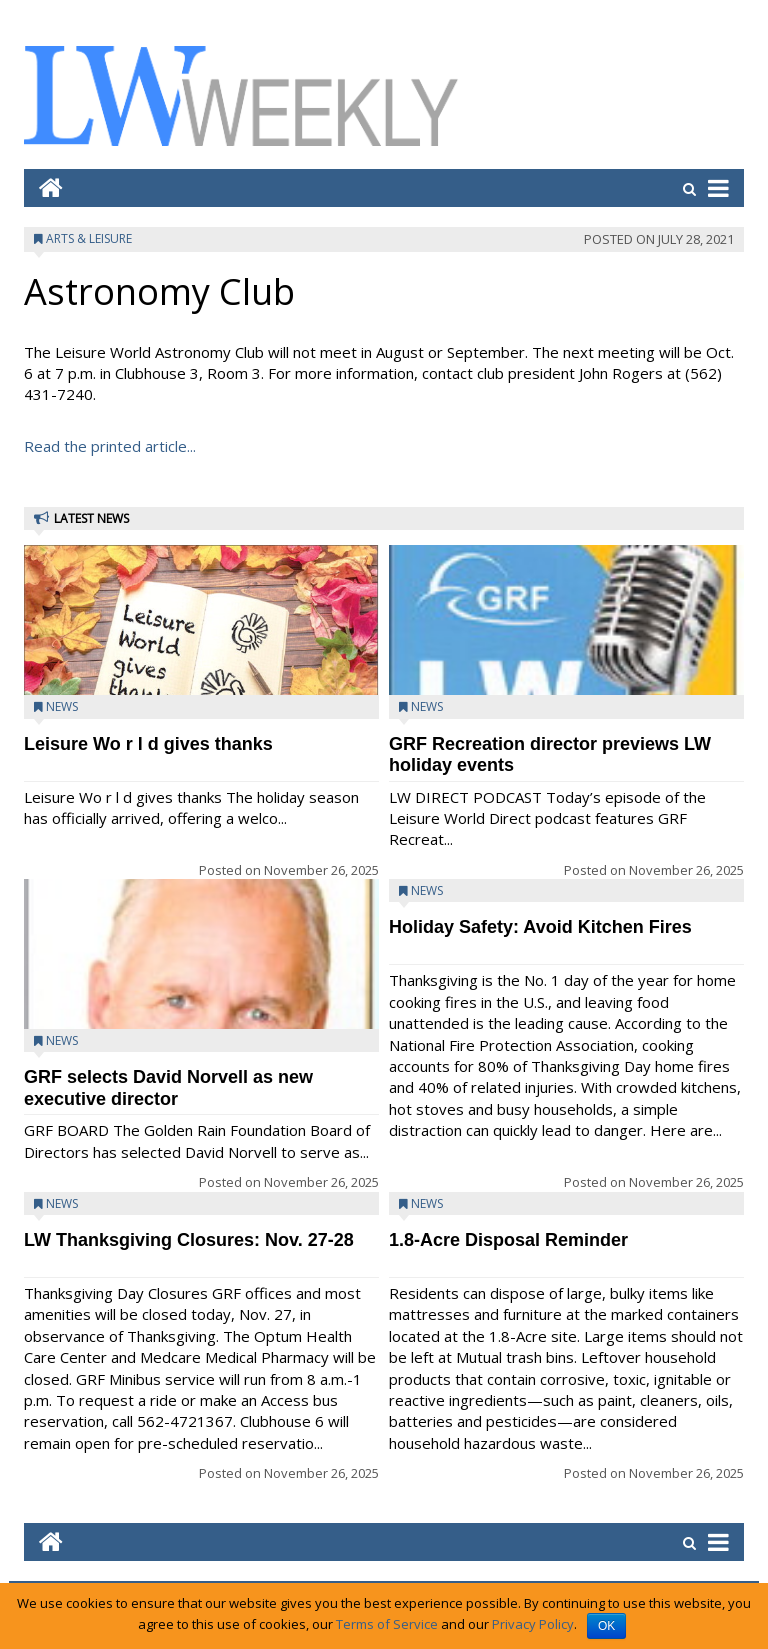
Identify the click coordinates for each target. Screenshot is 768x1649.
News (62, 706)
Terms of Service (387, 1624)
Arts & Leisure (89, 238)
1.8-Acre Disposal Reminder (508, 1240)
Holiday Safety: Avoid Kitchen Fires (540, 927)
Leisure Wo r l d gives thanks (148, 744)
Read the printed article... (110, 446)
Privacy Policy (533, 1624)
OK (606, 1626)
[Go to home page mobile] (43, 187)
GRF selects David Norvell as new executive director (168, 1087)
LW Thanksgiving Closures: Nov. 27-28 (189, 1240)
